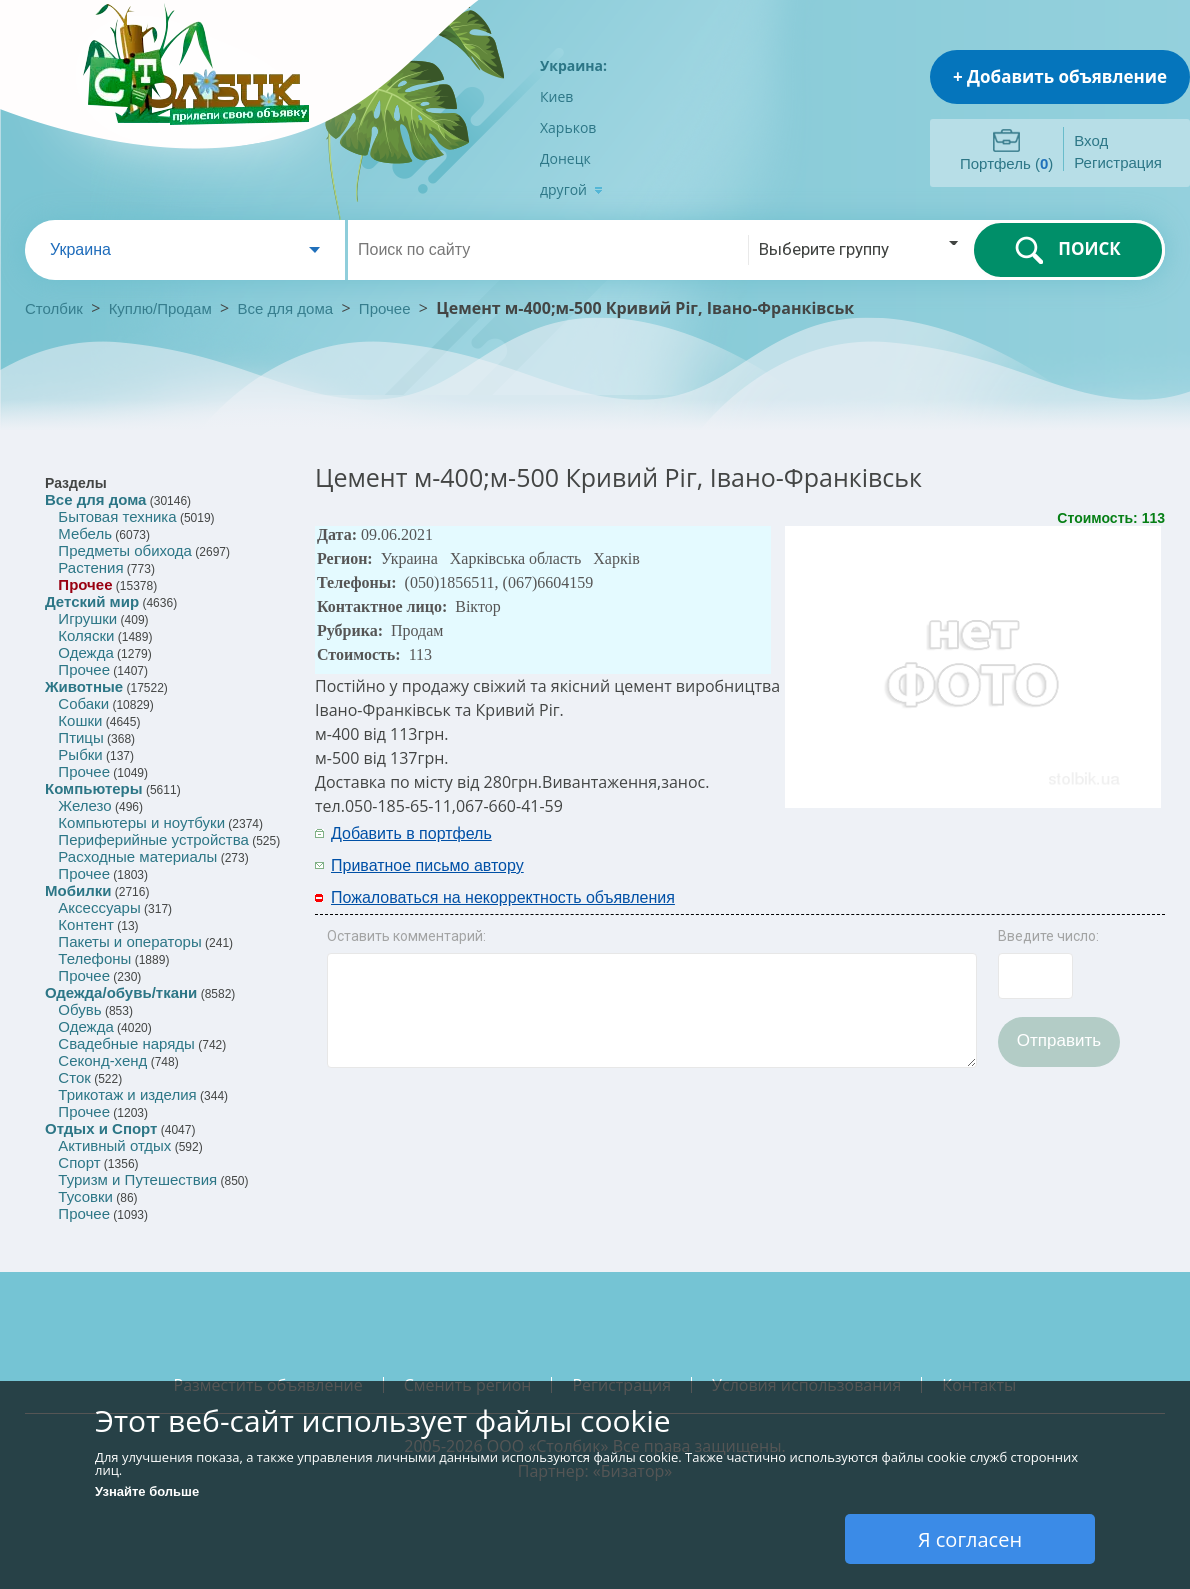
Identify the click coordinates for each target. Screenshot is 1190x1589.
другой (571, 189)
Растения (90, 567)
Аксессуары (99, 907)
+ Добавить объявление (1060, 76)
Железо (84, 805)
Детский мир (92, 601)
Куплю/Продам (162, 308)
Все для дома (286, 308)
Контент (86, 924)
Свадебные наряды (126, 1043)
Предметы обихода (125, 550)
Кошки (80, 720)
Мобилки (78, 890)
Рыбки (80, 754)
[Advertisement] (902, 848)
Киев (556, 96)
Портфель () (1006, 163)
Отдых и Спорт (101, 1128)
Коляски (86, 635)
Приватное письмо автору (427, 865)
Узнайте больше (147, 1491)
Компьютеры (94, 788)
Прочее (385, 308)
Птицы (80, 737)
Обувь (79, 1009)
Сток (74, 1077)
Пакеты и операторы (129, 941)
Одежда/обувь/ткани (121, 992)
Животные (84, 686)
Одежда (85, 652)
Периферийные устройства (153, 839)
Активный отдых (114, 1145)
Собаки (83, 703)
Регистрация (1118, 162)
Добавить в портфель (411, 833)
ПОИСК (1067, 250)
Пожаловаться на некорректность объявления (503, 897)
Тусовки (85, 1196)
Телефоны (94, 958)
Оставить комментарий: (406, 936)
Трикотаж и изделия (127, 1094)
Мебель (85, 533)
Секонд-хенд (102, 1060)
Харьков (568, 127)
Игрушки (87, 618)
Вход (1091, 140)
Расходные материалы (137, 856)
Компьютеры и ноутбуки (141, 822)
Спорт (79, 1162)
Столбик (54, 308)
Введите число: (1048, 936)
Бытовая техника (117, 516)
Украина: (573, 65)
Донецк (565, 158)
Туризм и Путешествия (137, 1179)
